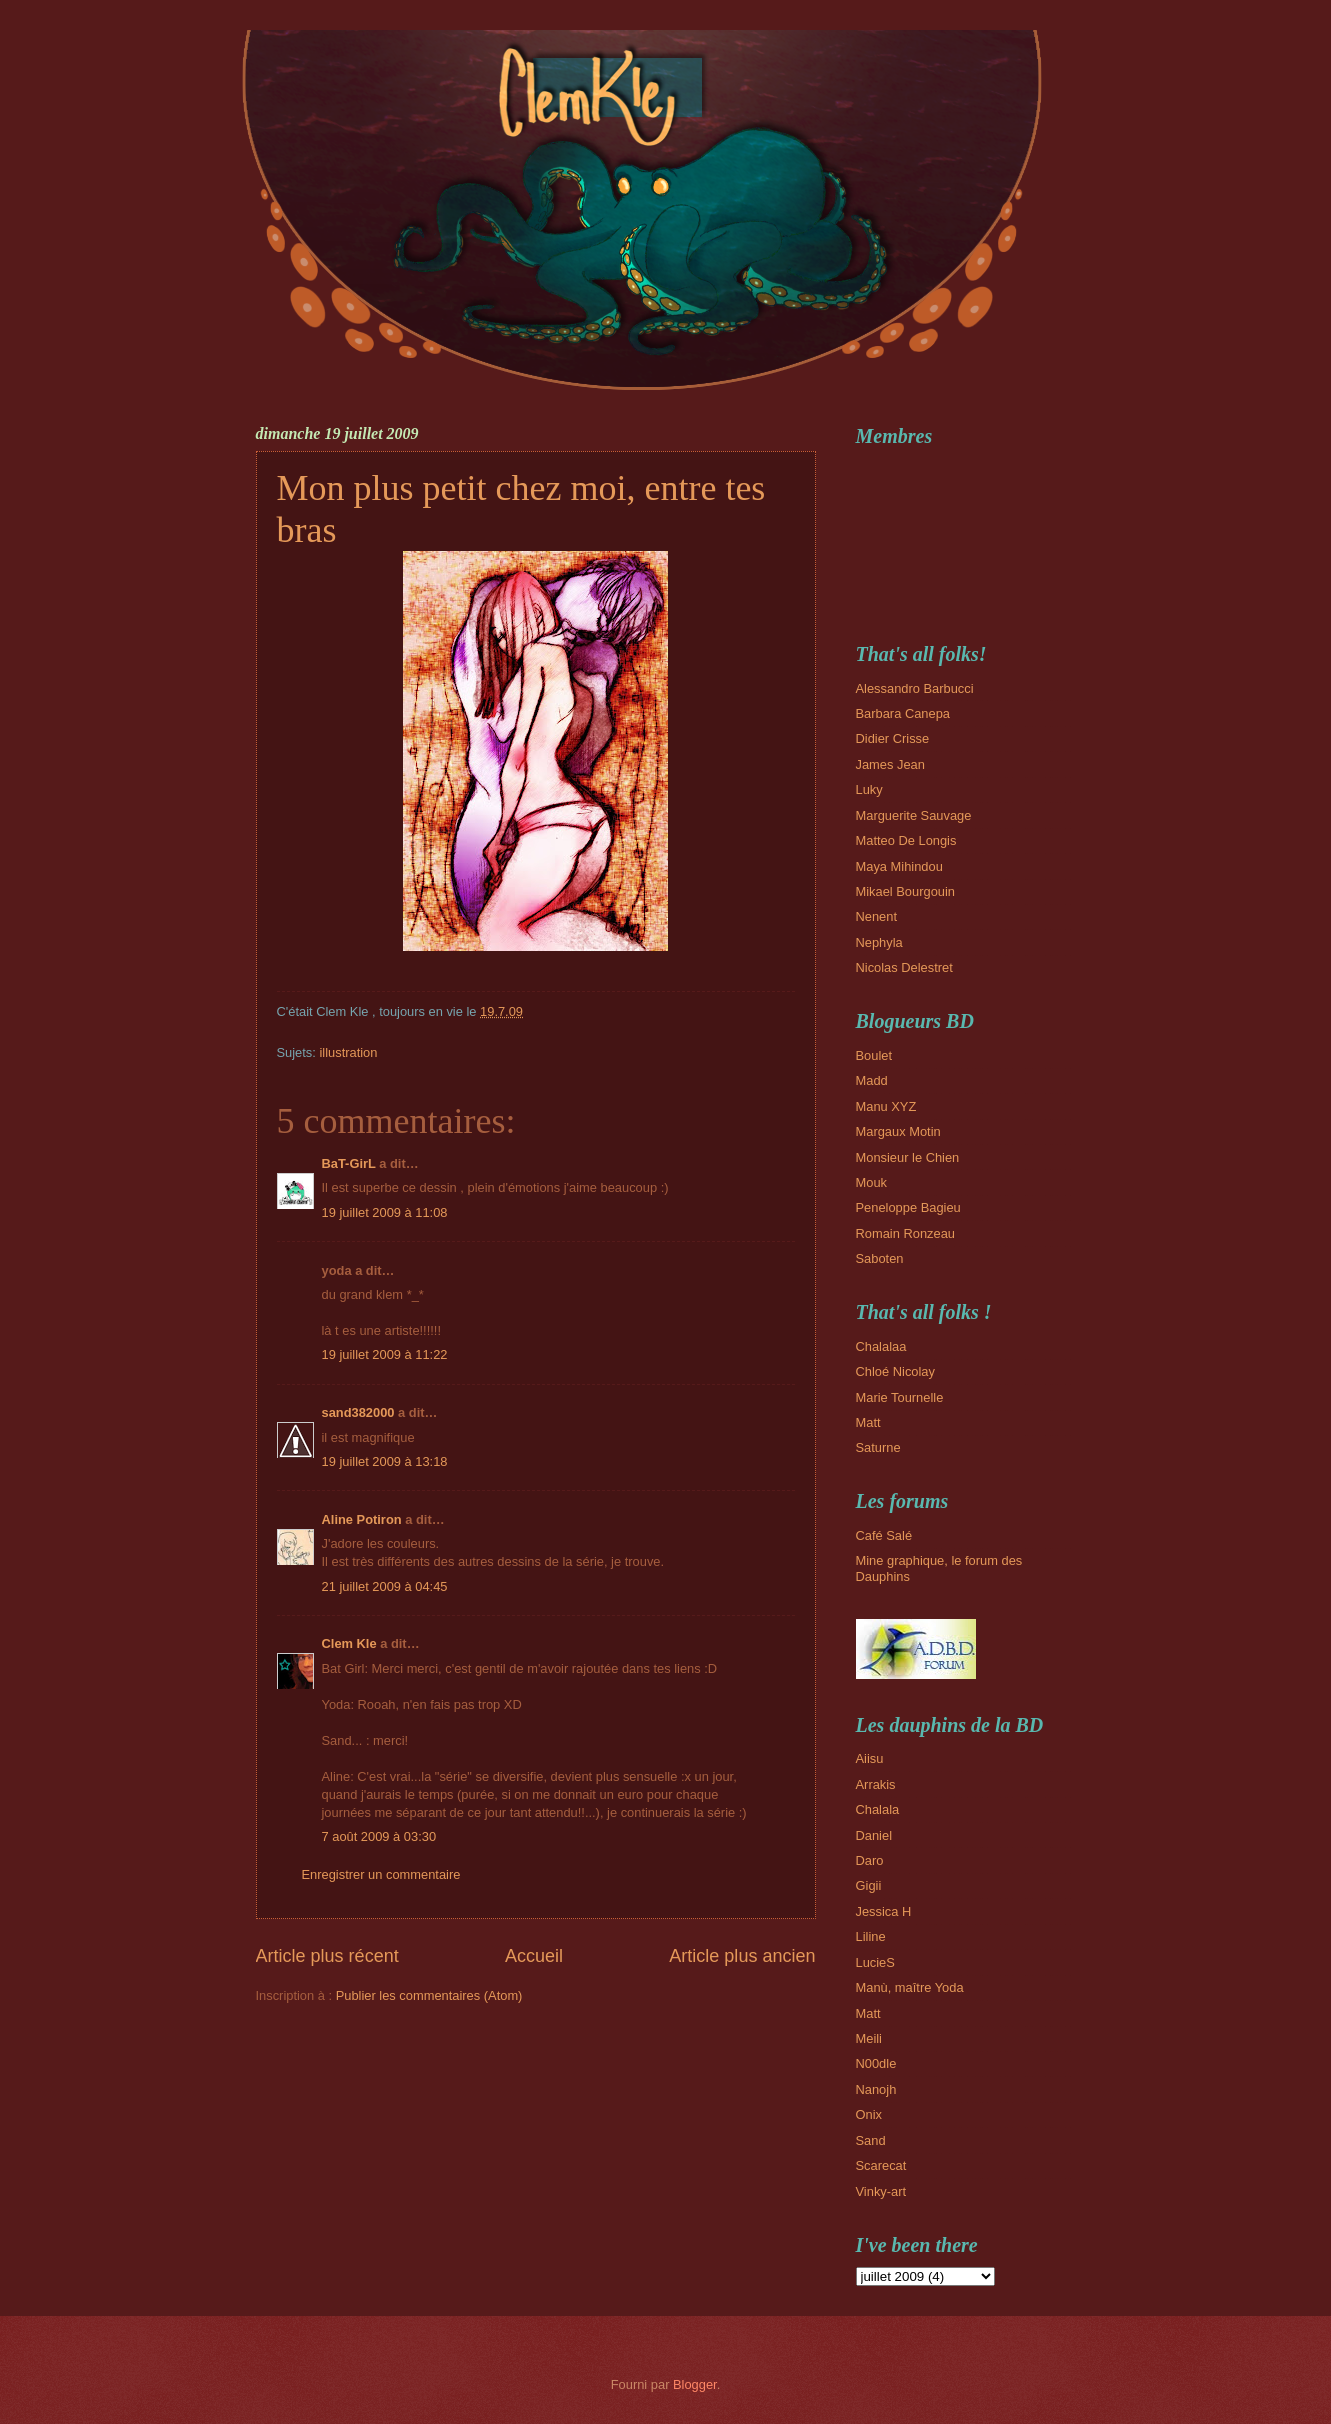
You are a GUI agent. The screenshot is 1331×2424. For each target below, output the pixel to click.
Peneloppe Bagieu (908, 1207)
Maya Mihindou (899, 866)
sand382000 (358, 1412)
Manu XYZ (886, 1106)
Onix (869, 2114)
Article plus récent (327, 1956)
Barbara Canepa (903, 713)
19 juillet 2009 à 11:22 (385, 1354)
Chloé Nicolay (895, 1371)
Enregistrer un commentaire (381, 1874)
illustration (348, 1052)
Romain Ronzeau (905, 1233)
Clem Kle (349, 1643)
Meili (869, 2038)
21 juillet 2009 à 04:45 (385, 1586)
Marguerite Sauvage (914, 815)
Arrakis (876, 1784)
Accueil (534, 1956)
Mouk (871, 1182)
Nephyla (879, 942)
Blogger (695, 2384)
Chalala (878, 1809)
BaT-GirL (349, 1163)
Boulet (874, 1055)
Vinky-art (881, 2191)
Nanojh (876, 2089)
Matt (868, 1422)
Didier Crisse (893, 738)
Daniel (874, 1835)
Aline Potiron (362, 1519)
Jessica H (884, 1911)
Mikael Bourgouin (905, 891)
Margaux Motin (898, 1131)
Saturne (878, 1447)
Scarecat (881, 2165)
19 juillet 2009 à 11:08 (385, 1212)
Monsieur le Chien (908, 1157)
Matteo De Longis (906, 840)
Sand (871, 2140)
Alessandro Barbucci (915, 688)
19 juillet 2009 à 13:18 (385, 1461)
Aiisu (870, 1758)
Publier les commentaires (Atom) (429, 1995)
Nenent (877, 916)
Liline (871, 1936)
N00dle (876, 2063)
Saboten (880, 1258)
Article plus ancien (742, 1956)
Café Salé (884, 1535)
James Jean (890, 764)
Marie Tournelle (900, 1397)
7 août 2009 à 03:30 (379, 1836)
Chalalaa (881, 1346)
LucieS (875, 1962)
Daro (870, 1860)
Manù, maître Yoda (910, 1987)
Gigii (869, 1885)
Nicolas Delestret (904, 967)
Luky (869, 789)
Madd (872, 1080)
